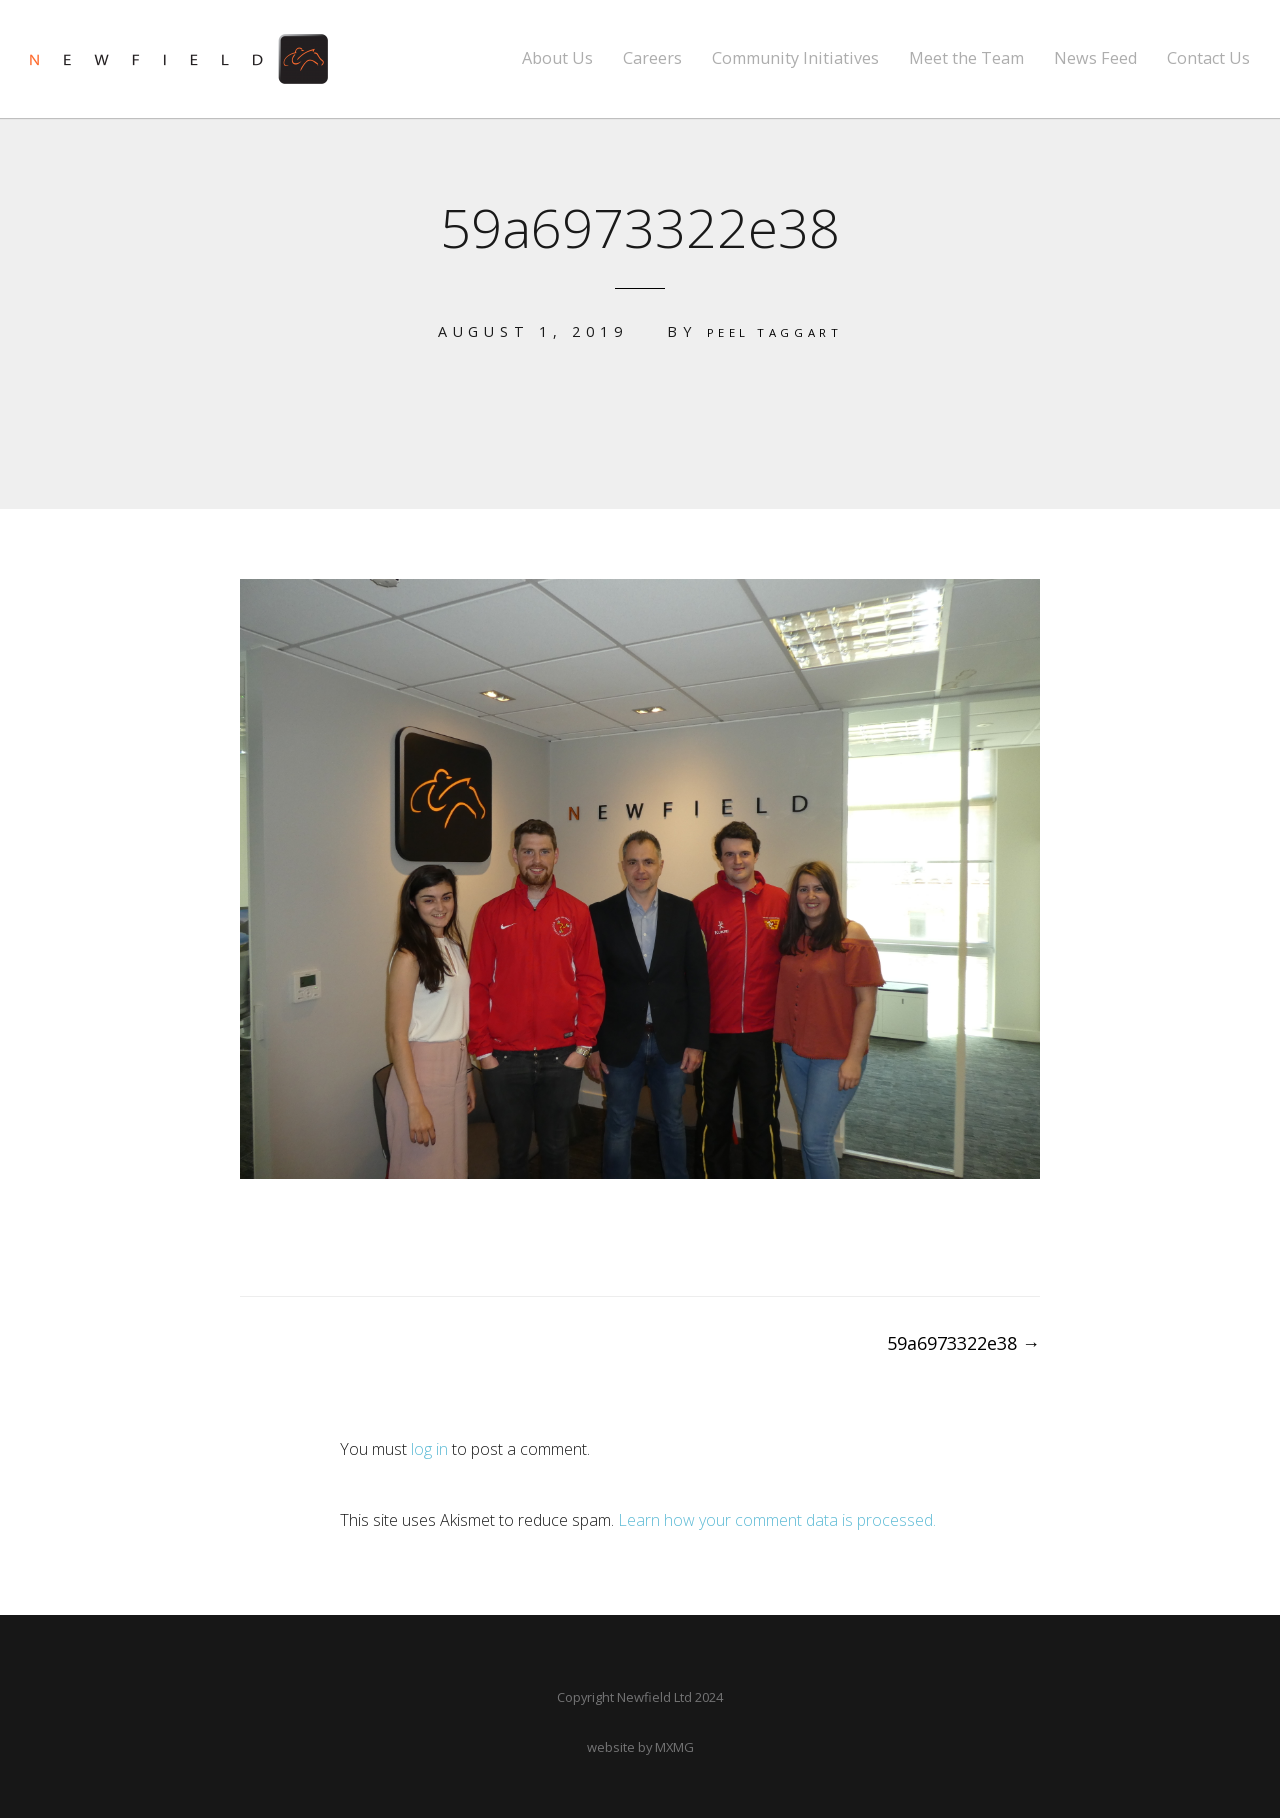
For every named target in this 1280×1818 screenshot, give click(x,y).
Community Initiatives (795, 58)
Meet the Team (966, 58)
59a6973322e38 (963, 1342)
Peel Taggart (774, 331)
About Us (557, 58)
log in (429, 1448)
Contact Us (1208, 58)
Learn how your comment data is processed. (777, 1519)
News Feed (1095, 58)
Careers (652, 58)
